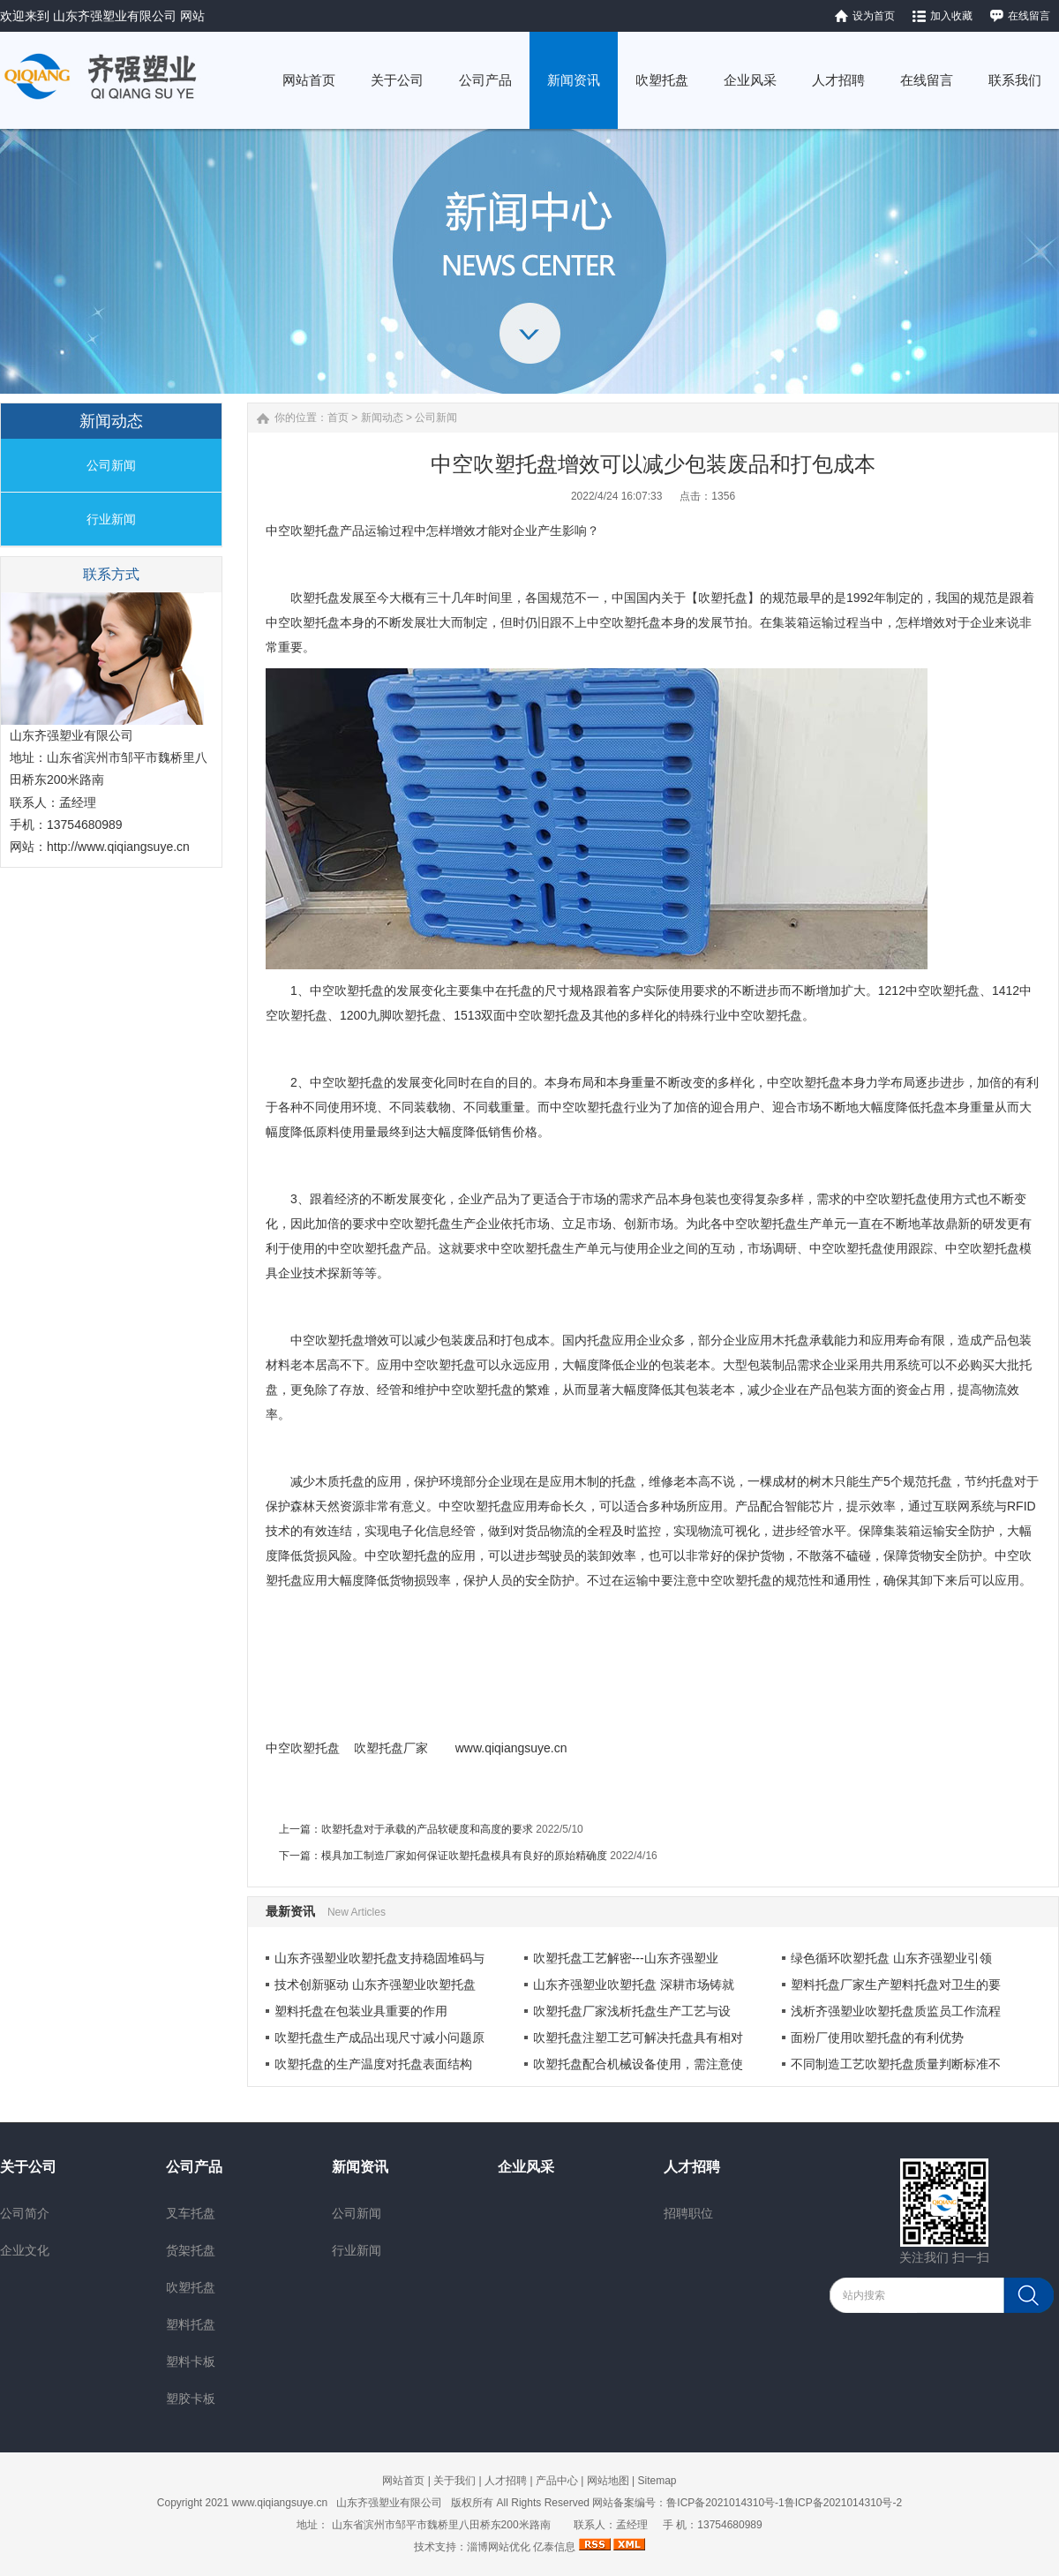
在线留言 (1029, 16)
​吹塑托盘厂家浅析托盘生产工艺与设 (632, 2011)
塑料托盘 (190, 2324)
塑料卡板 (190, 2361)
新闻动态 (382, 417)
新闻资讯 (360, 2166)
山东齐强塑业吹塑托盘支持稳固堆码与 (379, 1958)
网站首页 (403, 2480)
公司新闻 (111, 465)
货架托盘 (190, 2250)
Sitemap (656, 2480)
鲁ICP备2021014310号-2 (843, 2503)
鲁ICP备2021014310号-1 (725, 2503)
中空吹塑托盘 (303, 530)
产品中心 (557, 2480)
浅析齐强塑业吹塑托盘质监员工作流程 (896, 2011)
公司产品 (194, 2166)
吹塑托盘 (378, 1748)
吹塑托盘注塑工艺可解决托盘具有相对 (638, 2037)
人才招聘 (692, 2166)
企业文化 (24, 2250)
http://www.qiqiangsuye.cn (118, 847)
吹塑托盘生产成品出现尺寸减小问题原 (379, 2037)
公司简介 (24, 2213)
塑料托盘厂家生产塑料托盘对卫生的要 (896, 1984)
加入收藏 (951, 16)
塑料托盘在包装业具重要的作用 (360, 2011)
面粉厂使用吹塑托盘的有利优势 (877, 2037)
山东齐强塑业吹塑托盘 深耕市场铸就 (633, 1984)
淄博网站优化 (498, 2547)
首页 (338, 417)
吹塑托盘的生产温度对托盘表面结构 (373, 2064)
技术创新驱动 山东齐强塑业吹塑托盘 (375, 1984)
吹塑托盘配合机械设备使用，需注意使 (638, 2064)
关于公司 (28, 2166)
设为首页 (873, 16)
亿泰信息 (554, 2547)
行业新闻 (111, 519)
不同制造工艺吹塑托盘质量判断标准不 (896, 2064)
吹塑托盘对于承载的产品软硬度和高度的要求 (427, 1829)
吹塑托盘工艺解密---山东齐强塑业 (625, 1958)
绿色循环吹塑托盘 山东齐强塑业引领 (891, 1958)
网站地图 (608, 2480)
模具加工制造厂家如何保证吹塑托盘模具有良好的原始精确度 (464, 1855)
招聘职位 (688, 2213)
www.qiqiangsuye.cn (511, 1748)
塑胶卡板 (190, 2398)
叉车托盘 (190, 2213)
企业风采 (526, 2166)
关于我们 (454, 2480)
